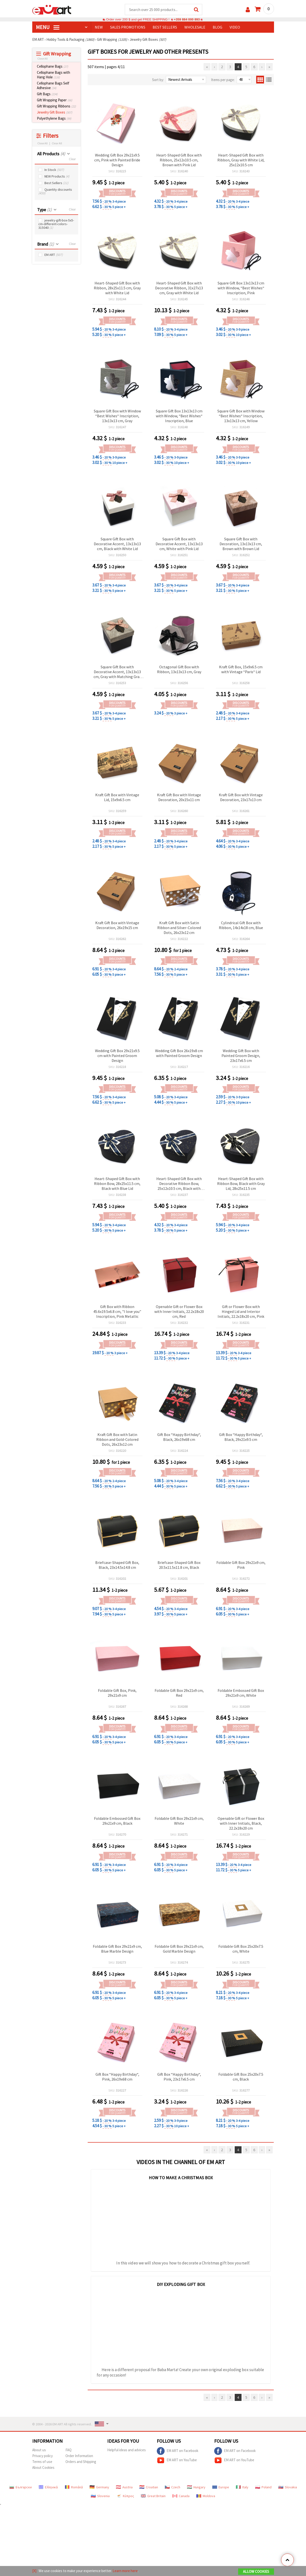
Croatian (148, 2487)
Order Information (79, 2455)
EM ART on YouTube (177, 2460)
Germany (99, 2487)
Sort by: (158, 79)
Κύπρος (125, 2495)
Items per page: (223, 79)
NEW (99, 27)
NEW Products (56, 176)
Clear (72, 159)
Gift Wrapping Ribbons (56, 106)
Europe (220, 2487)
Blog (217, 27)
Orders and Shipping (80, 2461)
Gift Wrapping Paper (54, 100)
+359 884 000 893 (187, 19)
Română (74, 2487)
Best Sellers (56, 183)
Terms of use (42, 2461)
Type (44, 209)
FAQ (68, 2450)
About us (39, 2450)
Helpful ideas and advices (126, 2450)
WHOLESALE (194, 27)
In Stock (54, 170)
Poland (263, 2487)
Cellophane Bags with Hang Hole (53, 74)
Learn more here (125, 2570)
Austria (124, 2487)
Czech (172, 2487)
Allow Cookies (256, 2571)
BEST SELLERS (165, 27)
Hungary (196, 2487)
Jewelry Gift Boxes (54, 112)
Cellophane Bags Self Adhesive (53, 85)
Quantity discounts (55, 191)
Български (20, 2487)
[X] (34, 2570)
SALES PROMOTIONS (127, 27)
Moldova (205, 2495)
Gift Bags (47, 94)
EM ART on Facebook (177, 2451)
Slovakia (287, 2487)
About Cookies (43, 2467)
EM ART (53, 255)
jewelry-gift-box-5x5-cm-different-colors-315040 (56, 224)
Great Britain (153, 2495)
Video (235, 27)
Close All (42, 58)
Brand (45, 244)
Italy (242, 2487)
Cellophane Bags (52, 66)
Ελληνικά (48, 2487)
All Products (51, 154)
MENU (47, 27)
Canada (181, 2495)
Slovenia (100, 2496)
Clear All (57, 143)
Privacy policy (42, 2455)
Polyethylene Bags (54, 118)
